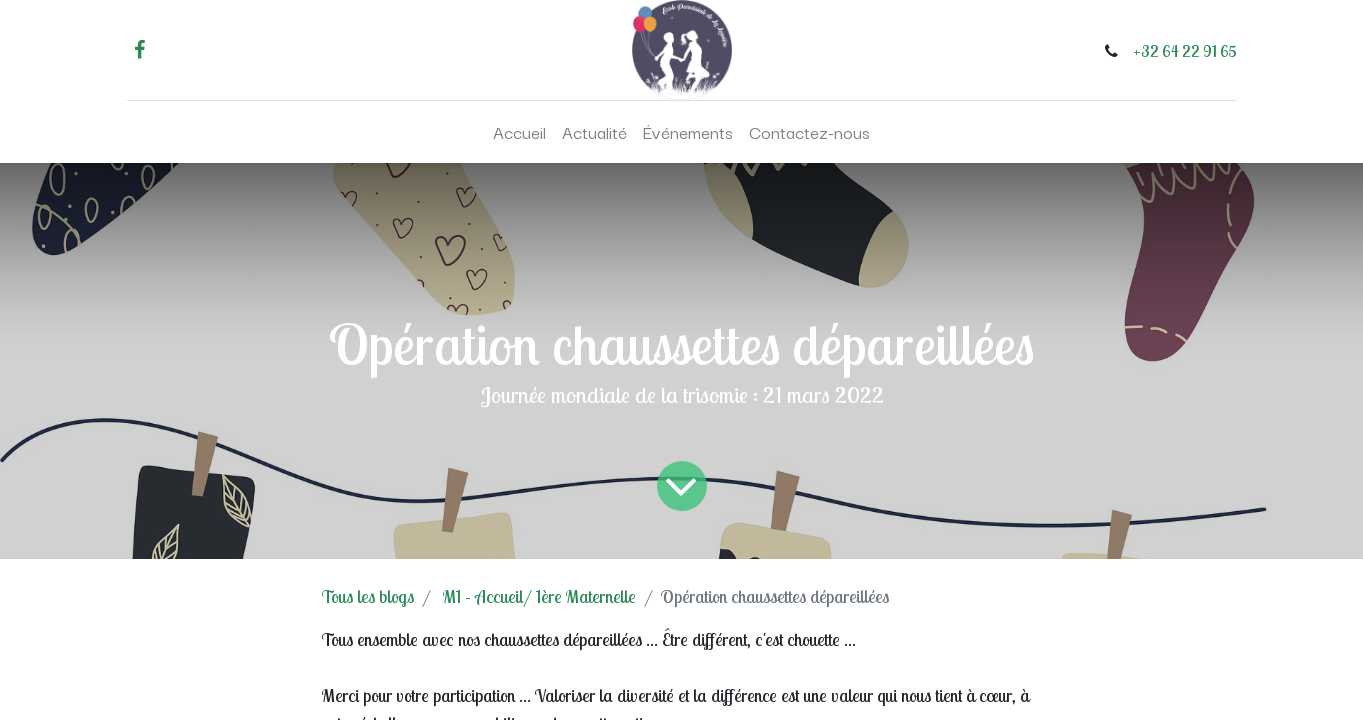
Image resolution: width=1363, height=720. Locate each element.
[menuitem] (519, 132)
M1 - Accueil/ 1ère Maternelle (539, 596)
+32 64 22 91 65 (1185, 51)
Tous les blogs (368, 596)
